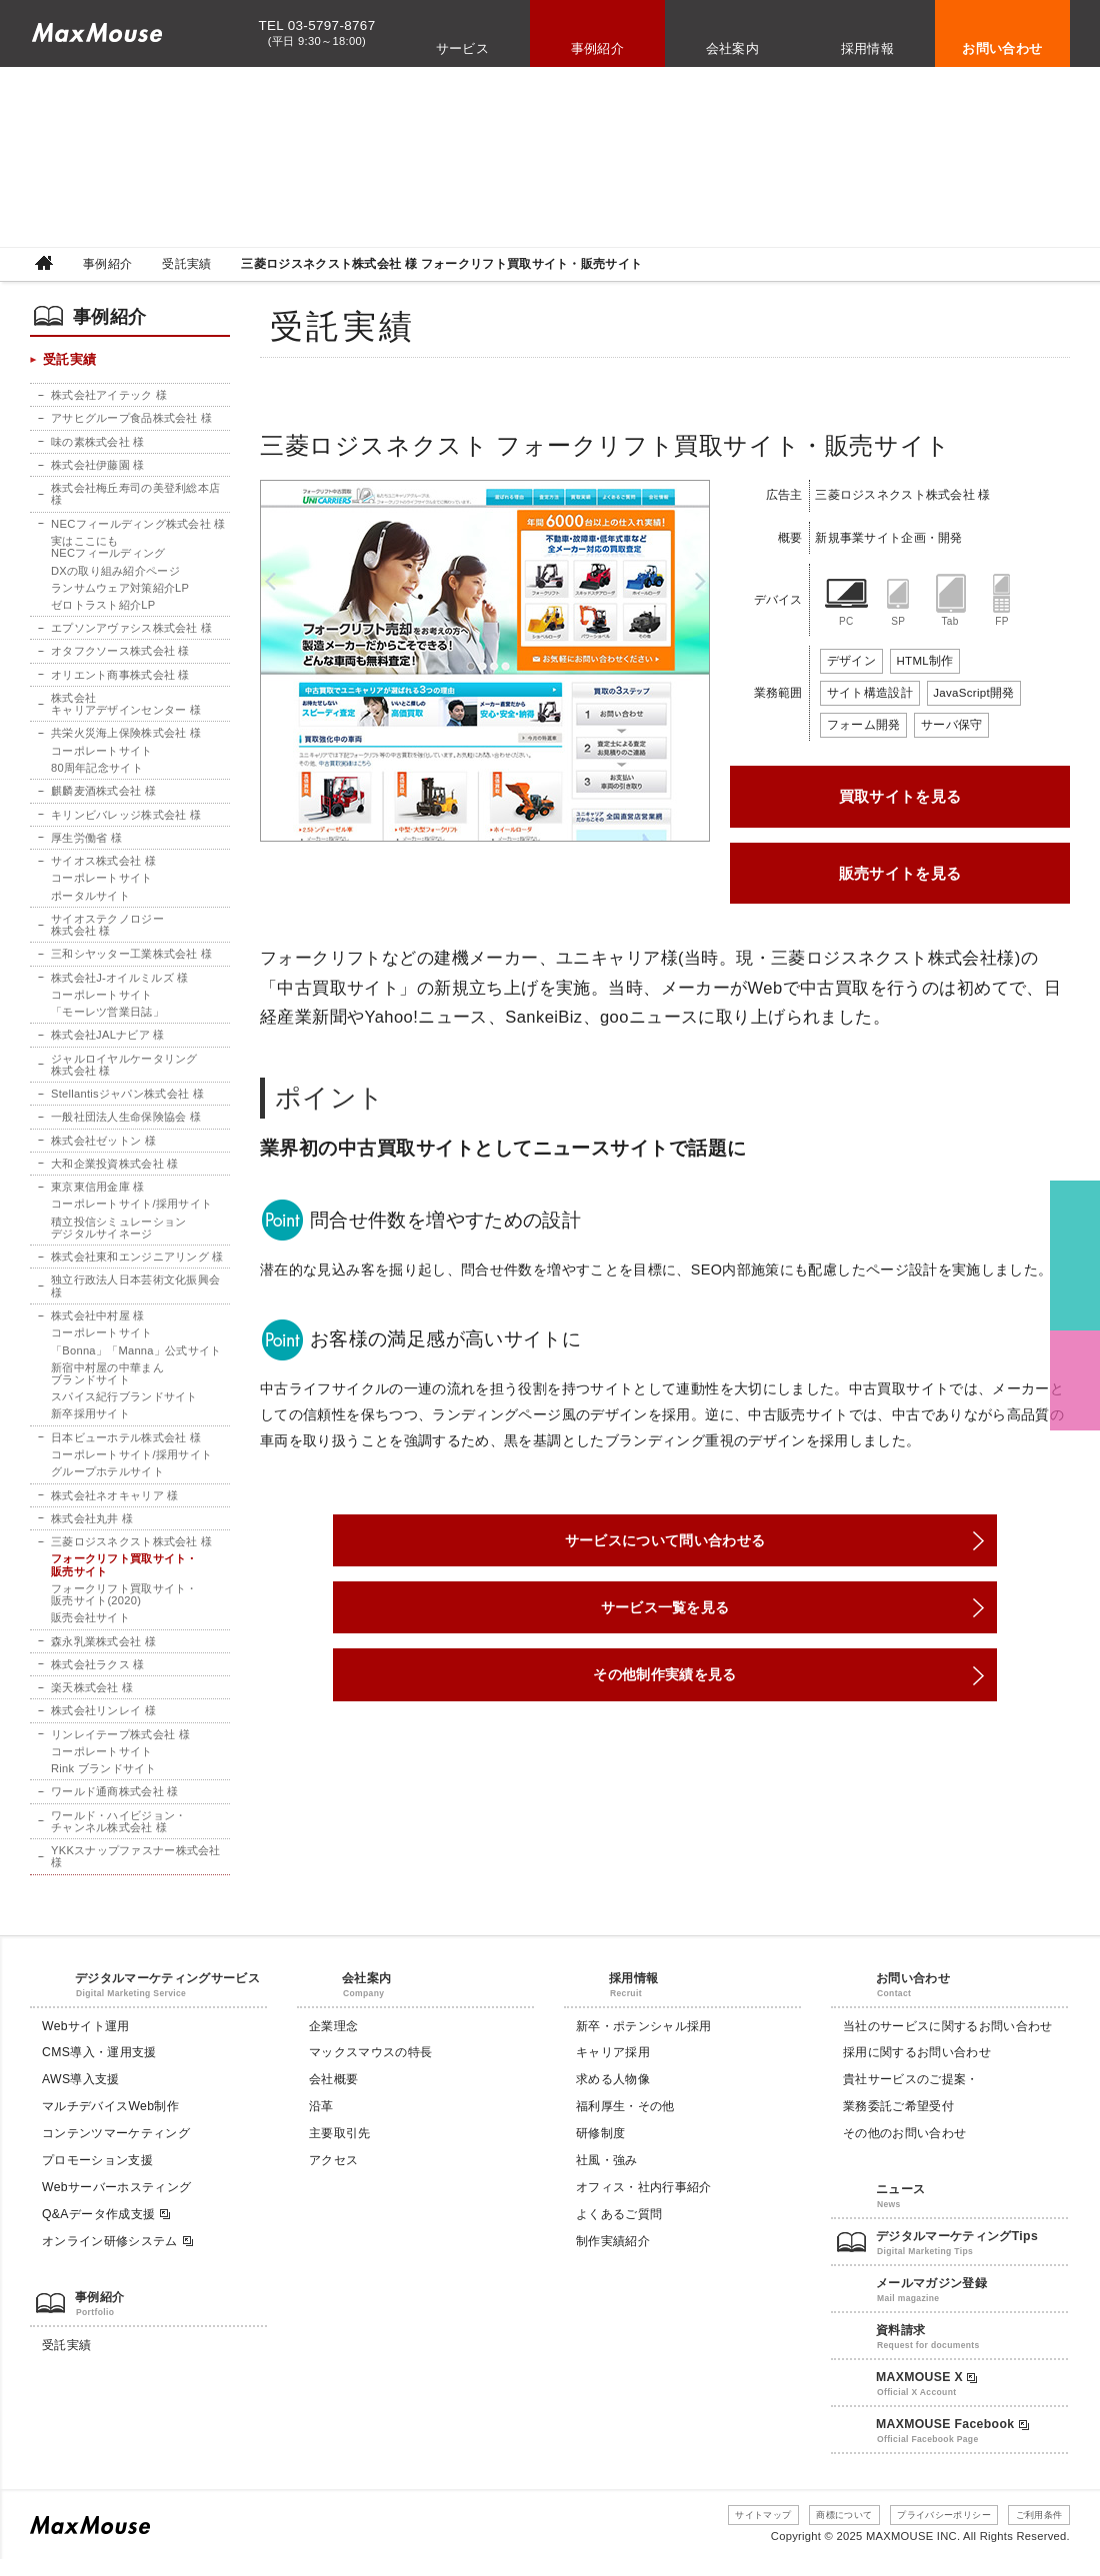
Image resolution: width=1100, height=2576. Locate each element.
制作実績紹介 (613, 2258)
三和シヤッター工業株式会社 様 (131, 961)
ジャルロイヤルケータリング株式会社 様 (124, 1072)
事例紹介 (598, 48)
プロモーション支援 (97, 2178)
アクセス (333, 2178)
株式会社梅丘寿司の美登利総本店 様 (135, 498)
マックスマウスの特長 (370, 2070)
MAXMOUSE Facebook (952, 2441)
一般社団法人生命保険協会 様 (126, 1126)
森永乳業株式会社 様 (103, 1653)
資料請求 (900, 2348)
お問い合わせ (1002, 48)
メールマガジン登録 (931, 2301)
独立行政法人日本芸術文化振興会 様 (135, 1295)
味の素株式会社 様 (98, 445)
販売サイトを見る (900, 873)
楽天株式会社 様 (92, 1700)
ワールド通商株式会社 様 (115, 1805)
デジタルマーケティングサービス (167, 1995)
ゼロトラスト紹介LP (103, 609)
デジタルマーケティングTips (957, 2254)
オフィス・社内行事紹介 (644, 2205)
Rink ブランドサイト (104, 1781)
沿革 (321, 2124)
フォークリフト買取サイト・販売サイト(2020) (124, 1606)
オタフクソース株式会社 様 (120, 656)
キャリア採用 (613, 2070)
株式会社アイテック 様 (109, 398)
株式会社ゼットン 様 (103, 1149)
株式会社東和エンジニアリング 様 (137, 1266)
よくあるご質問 (619, 2232)
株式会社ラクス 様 (98, 1676)
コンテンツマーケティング (116, 2151)
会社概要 (333, 2097)
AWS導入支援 (81, 2097)
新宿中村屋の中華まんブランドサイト (107, 1383)
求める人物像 (613, 2097)
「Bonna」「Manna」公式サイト (136, 1360)
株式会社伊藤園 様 (98, 468)
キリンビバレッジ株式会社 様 (126, 821)
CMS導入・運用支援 (99, 2070)
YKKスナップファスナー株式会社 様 (136, 1870)
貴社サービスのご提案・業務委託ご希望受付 (911, 2110)
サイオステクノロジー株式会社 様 (107, 932)
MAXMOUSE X (926, 2395)
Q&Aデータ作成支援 (107, 2232)
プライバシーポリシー (924, 2531)
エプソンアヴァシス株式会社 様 (131, 633)
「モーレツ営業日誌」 (107, 1020)
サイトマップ (716, 2531)
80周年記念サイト (97, 774)
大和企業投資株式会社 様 (115, 1172)
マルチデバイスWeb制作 (110, 2124)
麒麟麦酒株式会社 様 (103, 797)
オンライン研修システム (118, 2258)
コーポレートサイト (102, 756)
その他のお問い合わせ (904, 2151)
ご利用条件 (1033, 2531)
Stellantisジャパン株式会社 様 (128, 1102)
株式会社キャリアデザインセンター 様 (126, 709)
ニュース (900, 2207)
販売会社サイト (90, 1630)
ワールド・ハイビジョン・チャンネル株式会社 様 (118, 1834)
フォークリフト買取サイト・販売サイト (124, 1576)
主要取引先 (340, 2151)
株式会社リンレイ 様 (103, 1723)
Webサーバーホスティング (116, 2205)
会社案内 (733, 48)
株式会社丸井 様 (92, 1529)
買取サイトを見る (900, 796)
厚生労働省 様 (86, 844)
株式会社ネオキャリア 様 (115, 1506)
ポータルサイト (90, 902)
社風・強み (607, 2178)
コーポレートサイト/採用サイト (131, 1213)
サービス (463, 48)
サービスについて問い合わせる (664, 1544)
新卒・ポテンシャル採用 (644, 2043)
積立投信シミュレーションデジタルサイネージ (118, 1237)
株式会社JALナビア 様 (108, 1043)
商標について (810, 2531)
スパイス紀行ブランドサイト (124, 1407)
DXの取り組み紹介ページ (115, 575)
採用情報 (868, 48)
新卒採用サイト (90, 1424)
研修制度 (600, 2151)
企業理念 (333, 2043)
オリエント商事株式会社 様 (120, 680)
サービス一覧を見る (665, 1620)
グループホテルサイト (107, 1482)
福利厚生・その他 (625, 2124)
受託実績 (186, 264)
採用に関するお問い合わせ (917, 2070)
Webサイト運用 (86, 2043)
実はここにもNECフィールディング (108, 551)
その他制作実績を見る (665, 1696)
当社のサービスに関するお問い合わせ (948, 2043)
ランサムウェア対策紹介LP (120, 592)
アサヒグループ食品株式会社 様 (131, 421)
